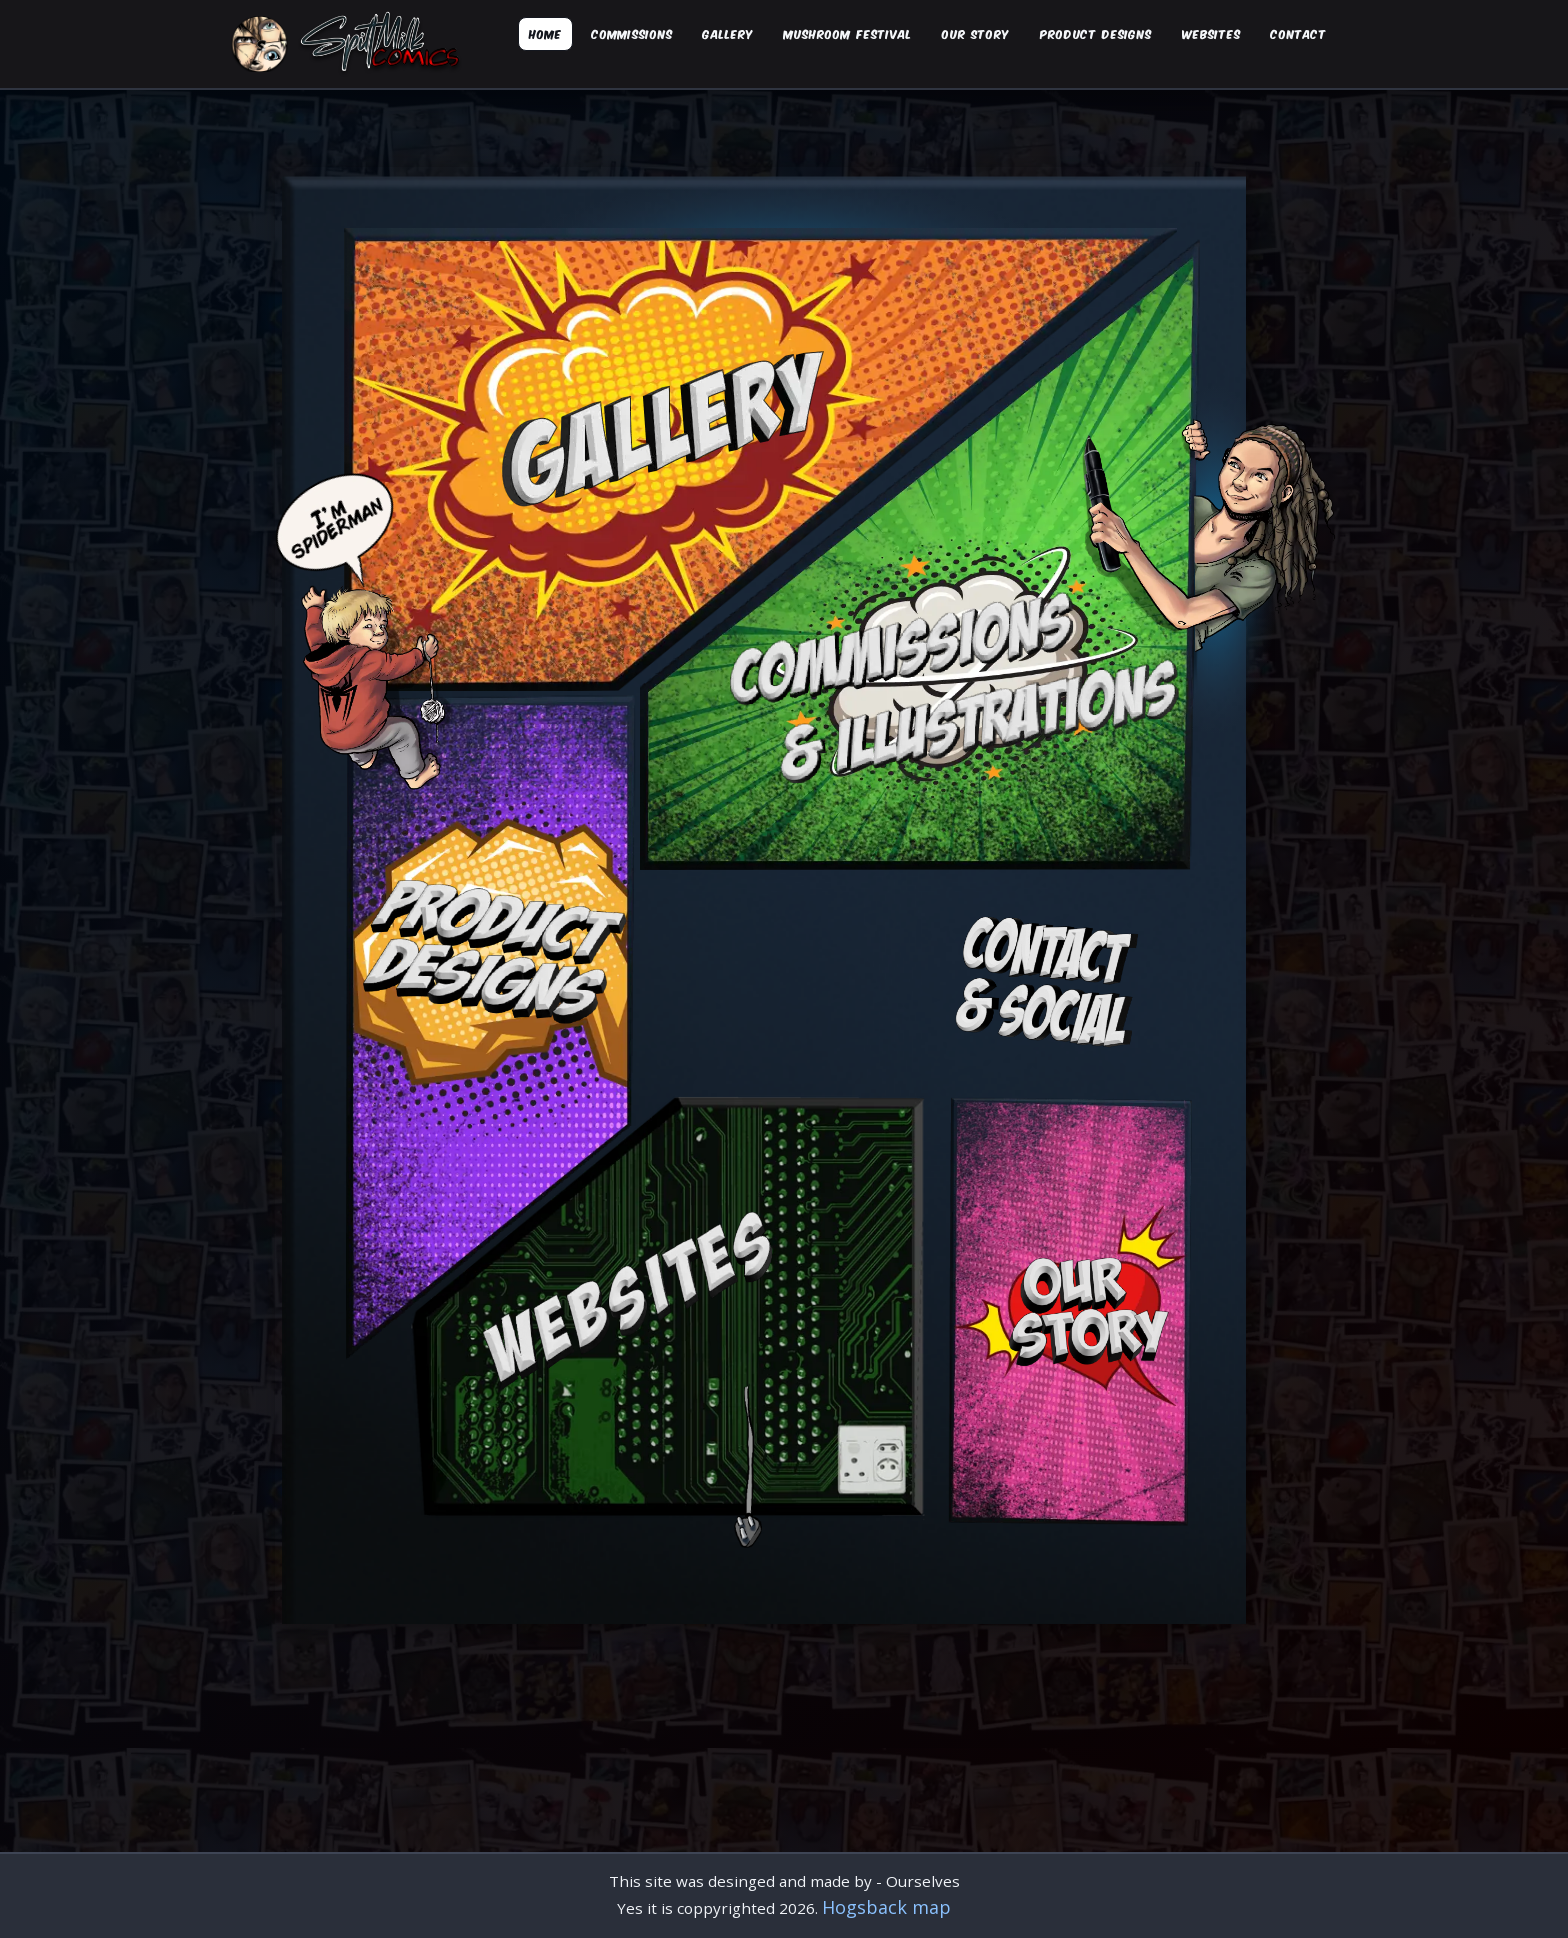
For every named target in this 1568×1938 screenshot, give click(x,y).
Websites (1211, 33)
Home (545, 33)
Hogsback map (886, 1907)
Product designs (1096, 33)
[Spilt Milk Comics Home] (349, 44)
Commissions (632, 33)
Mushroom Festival (848, 33)
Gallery (728, 33)
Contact (1299, 33)
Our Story (976, 33)
